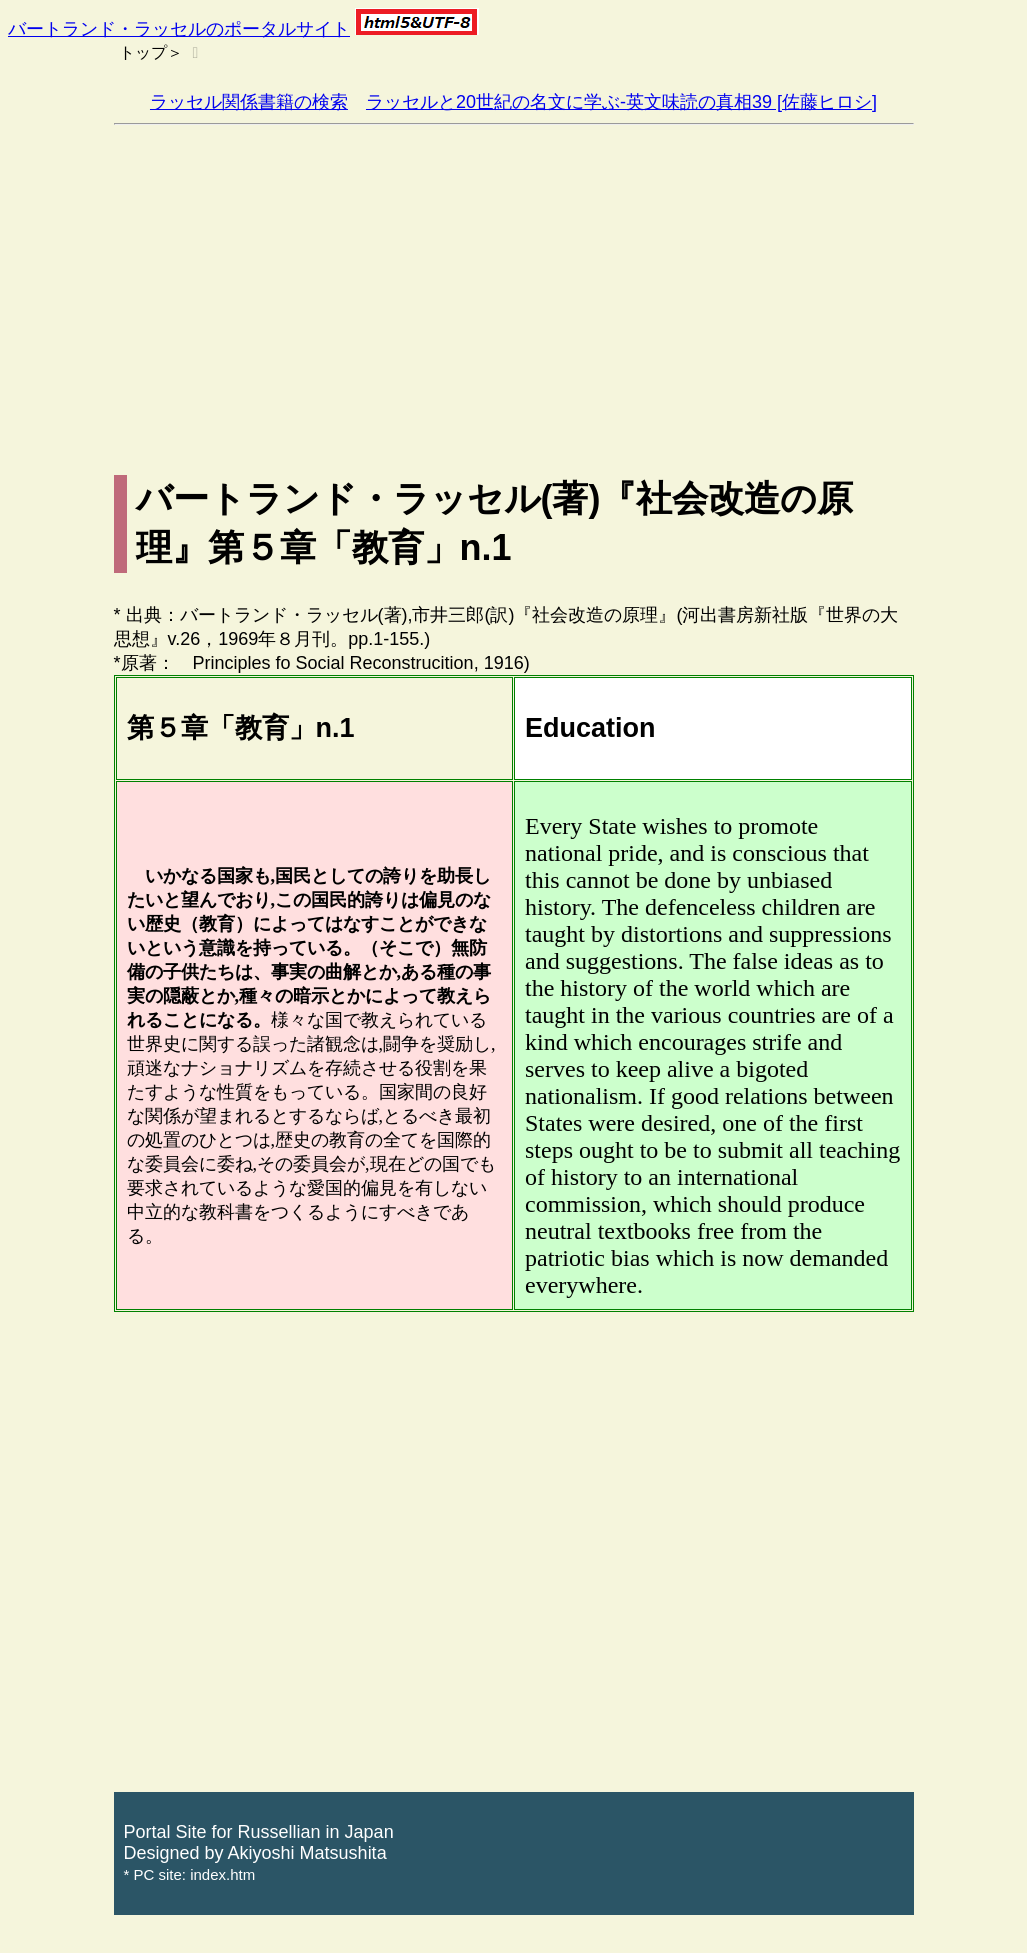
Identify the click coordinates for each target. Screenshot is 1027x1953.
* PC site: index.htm (190, 1874)
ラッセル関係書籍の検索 (249, 102)
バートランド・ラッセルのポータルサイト (179, 29)
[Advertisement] (514, 275)
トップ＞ (151, 52)
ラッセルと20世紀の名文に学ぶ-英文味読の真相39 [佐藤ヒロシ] (621, 102)
